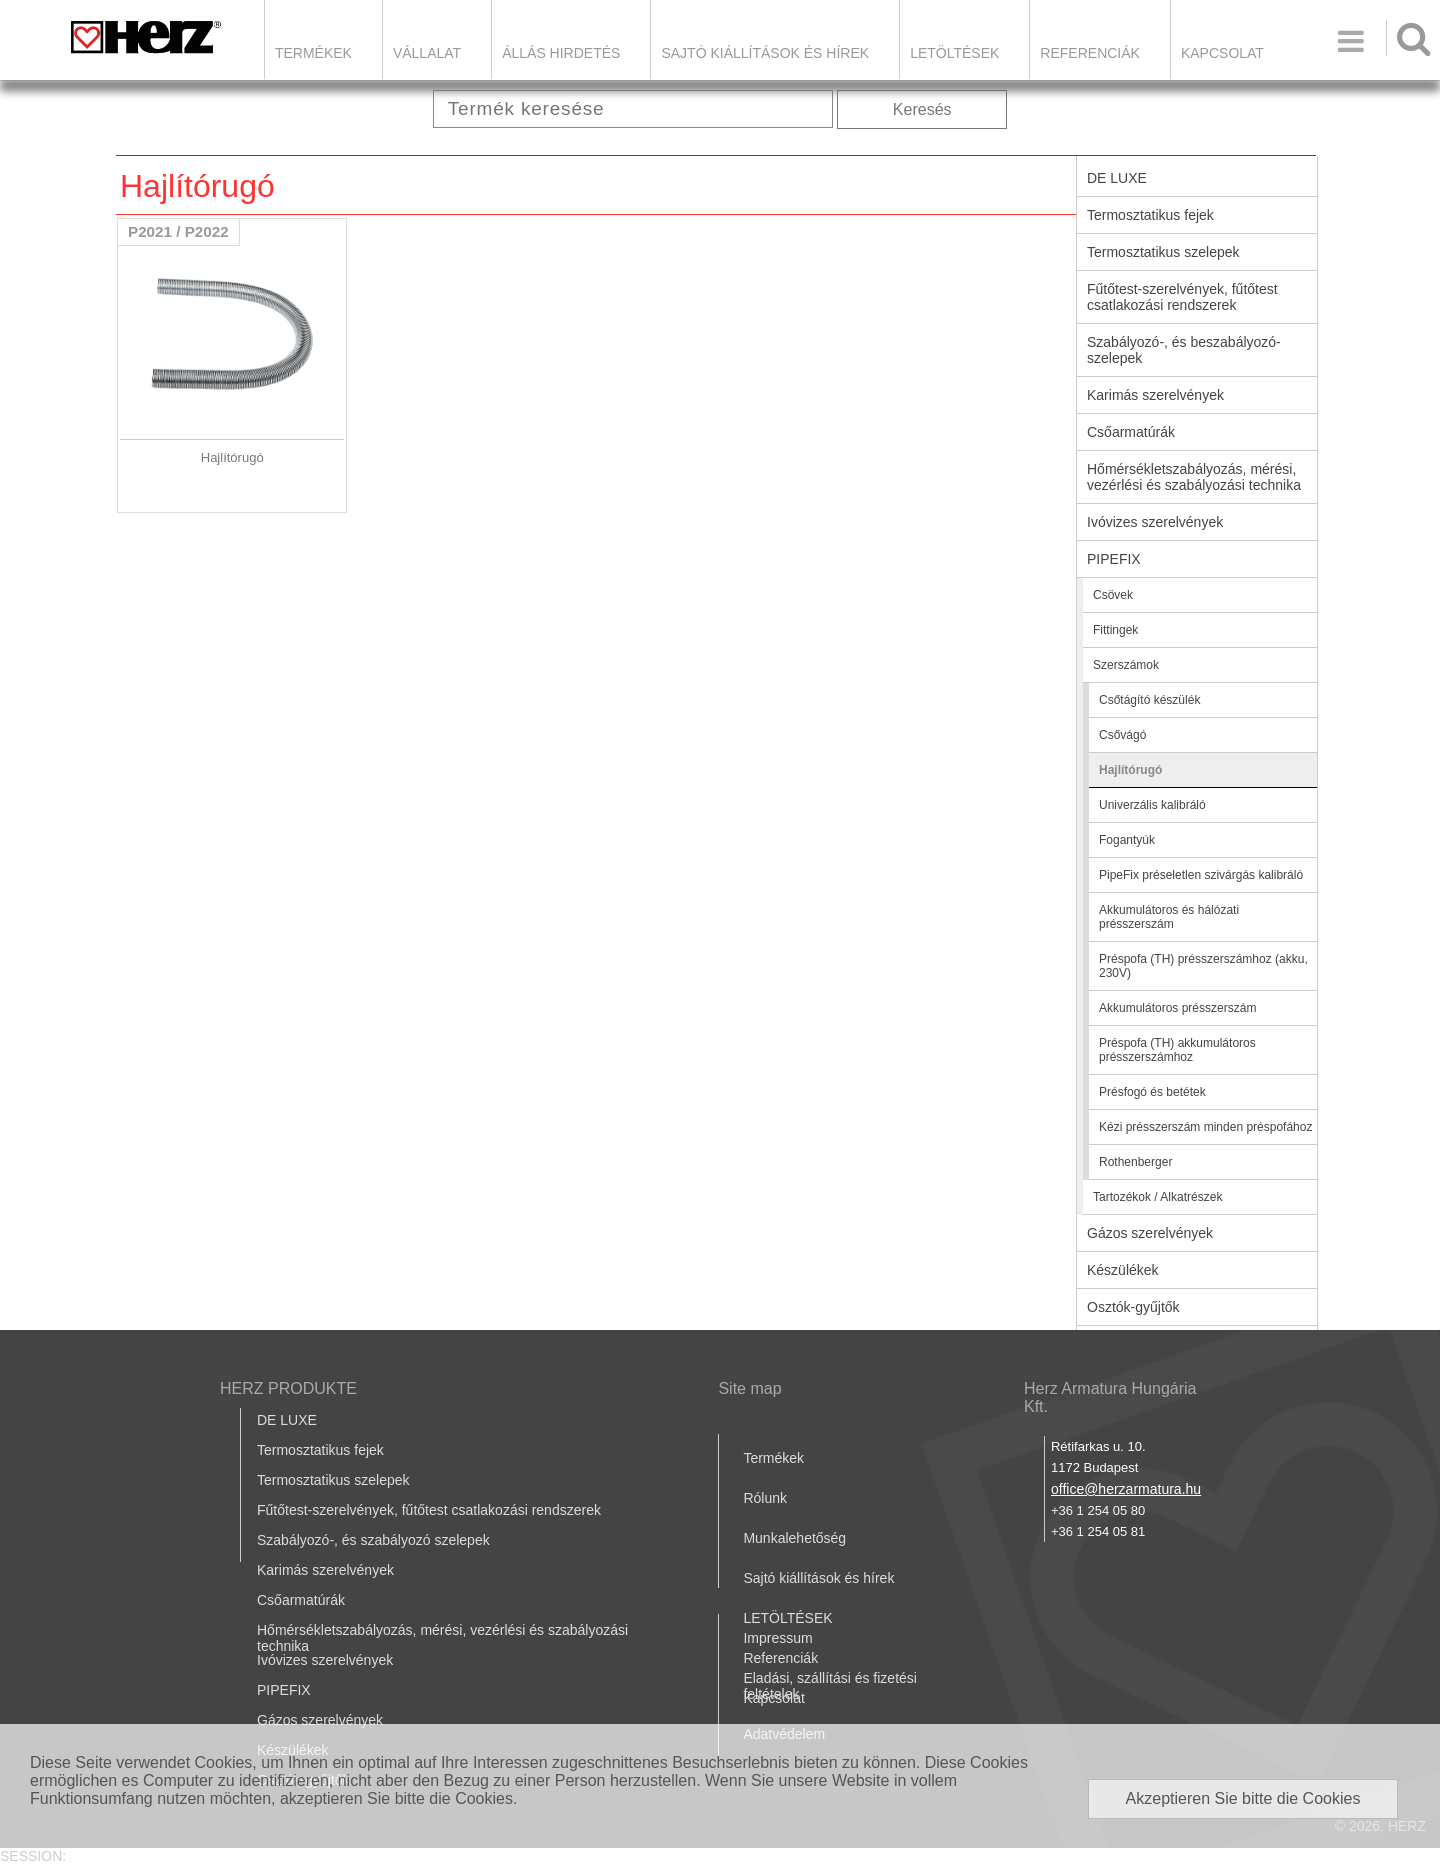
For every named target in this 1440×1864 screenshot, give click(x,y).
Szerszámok (1126, 665)
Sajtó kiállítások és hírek (765, 53)
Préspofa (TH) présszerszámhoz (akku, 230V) (1203, 966)
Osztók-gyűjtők (1133, 1307)
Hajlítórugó (1130, 770)
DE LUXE (1117, 178)
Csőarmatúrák (1131, 432)
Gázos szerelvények (1150, 1233)
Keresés (922, 109)
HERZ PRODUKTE (288, 1388)
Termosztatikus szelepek (1163, 252)
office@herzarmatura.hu (1126, 1489)
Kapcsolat (1222, 53)
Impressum (777, 1638)
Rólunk (765, 1498)
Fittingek (1115, 630)
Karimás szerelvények (1155, 395)
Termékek (313, 53)
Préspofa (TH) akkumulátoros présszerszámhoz (1177, 1050)
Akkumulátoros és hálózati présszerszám (1169, 917)
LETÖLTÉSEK (954, 53)
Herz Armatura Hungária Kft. (1110, 1397)
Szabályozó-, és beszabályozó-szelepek (1184, 350)
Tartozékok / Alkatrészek (1157, 1197)
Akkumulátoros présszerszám (1177, 1008)
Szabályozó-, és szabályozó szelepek (373, 1540)
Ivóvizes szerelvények (1155, 522)
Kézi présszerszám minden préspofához (1205, 1127)
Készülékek (1123, 1270)
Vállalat (427, 53)
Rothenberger (1135, 1162)
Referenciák (1090, 53)
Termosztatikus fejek (1150, 215)
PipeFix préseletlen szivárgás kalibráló (1201, 875)
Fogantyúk (1127, 840)
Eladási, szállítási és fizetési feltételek (830, 1686)
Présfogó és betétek (1152, 1092)
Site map (749, 1388)
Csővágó (1122, 735)
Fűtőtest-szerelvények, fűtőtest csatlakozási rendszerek (1182, 297)
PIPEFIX (1114, 559)
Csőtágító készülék (1149, 700)
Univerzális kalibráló (1152, 805)
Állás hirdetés (561, 53)
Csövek (1113, 595)
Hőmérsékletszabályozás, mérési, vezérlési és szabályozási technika (1194, 477)
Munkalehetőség (794, 1538)
